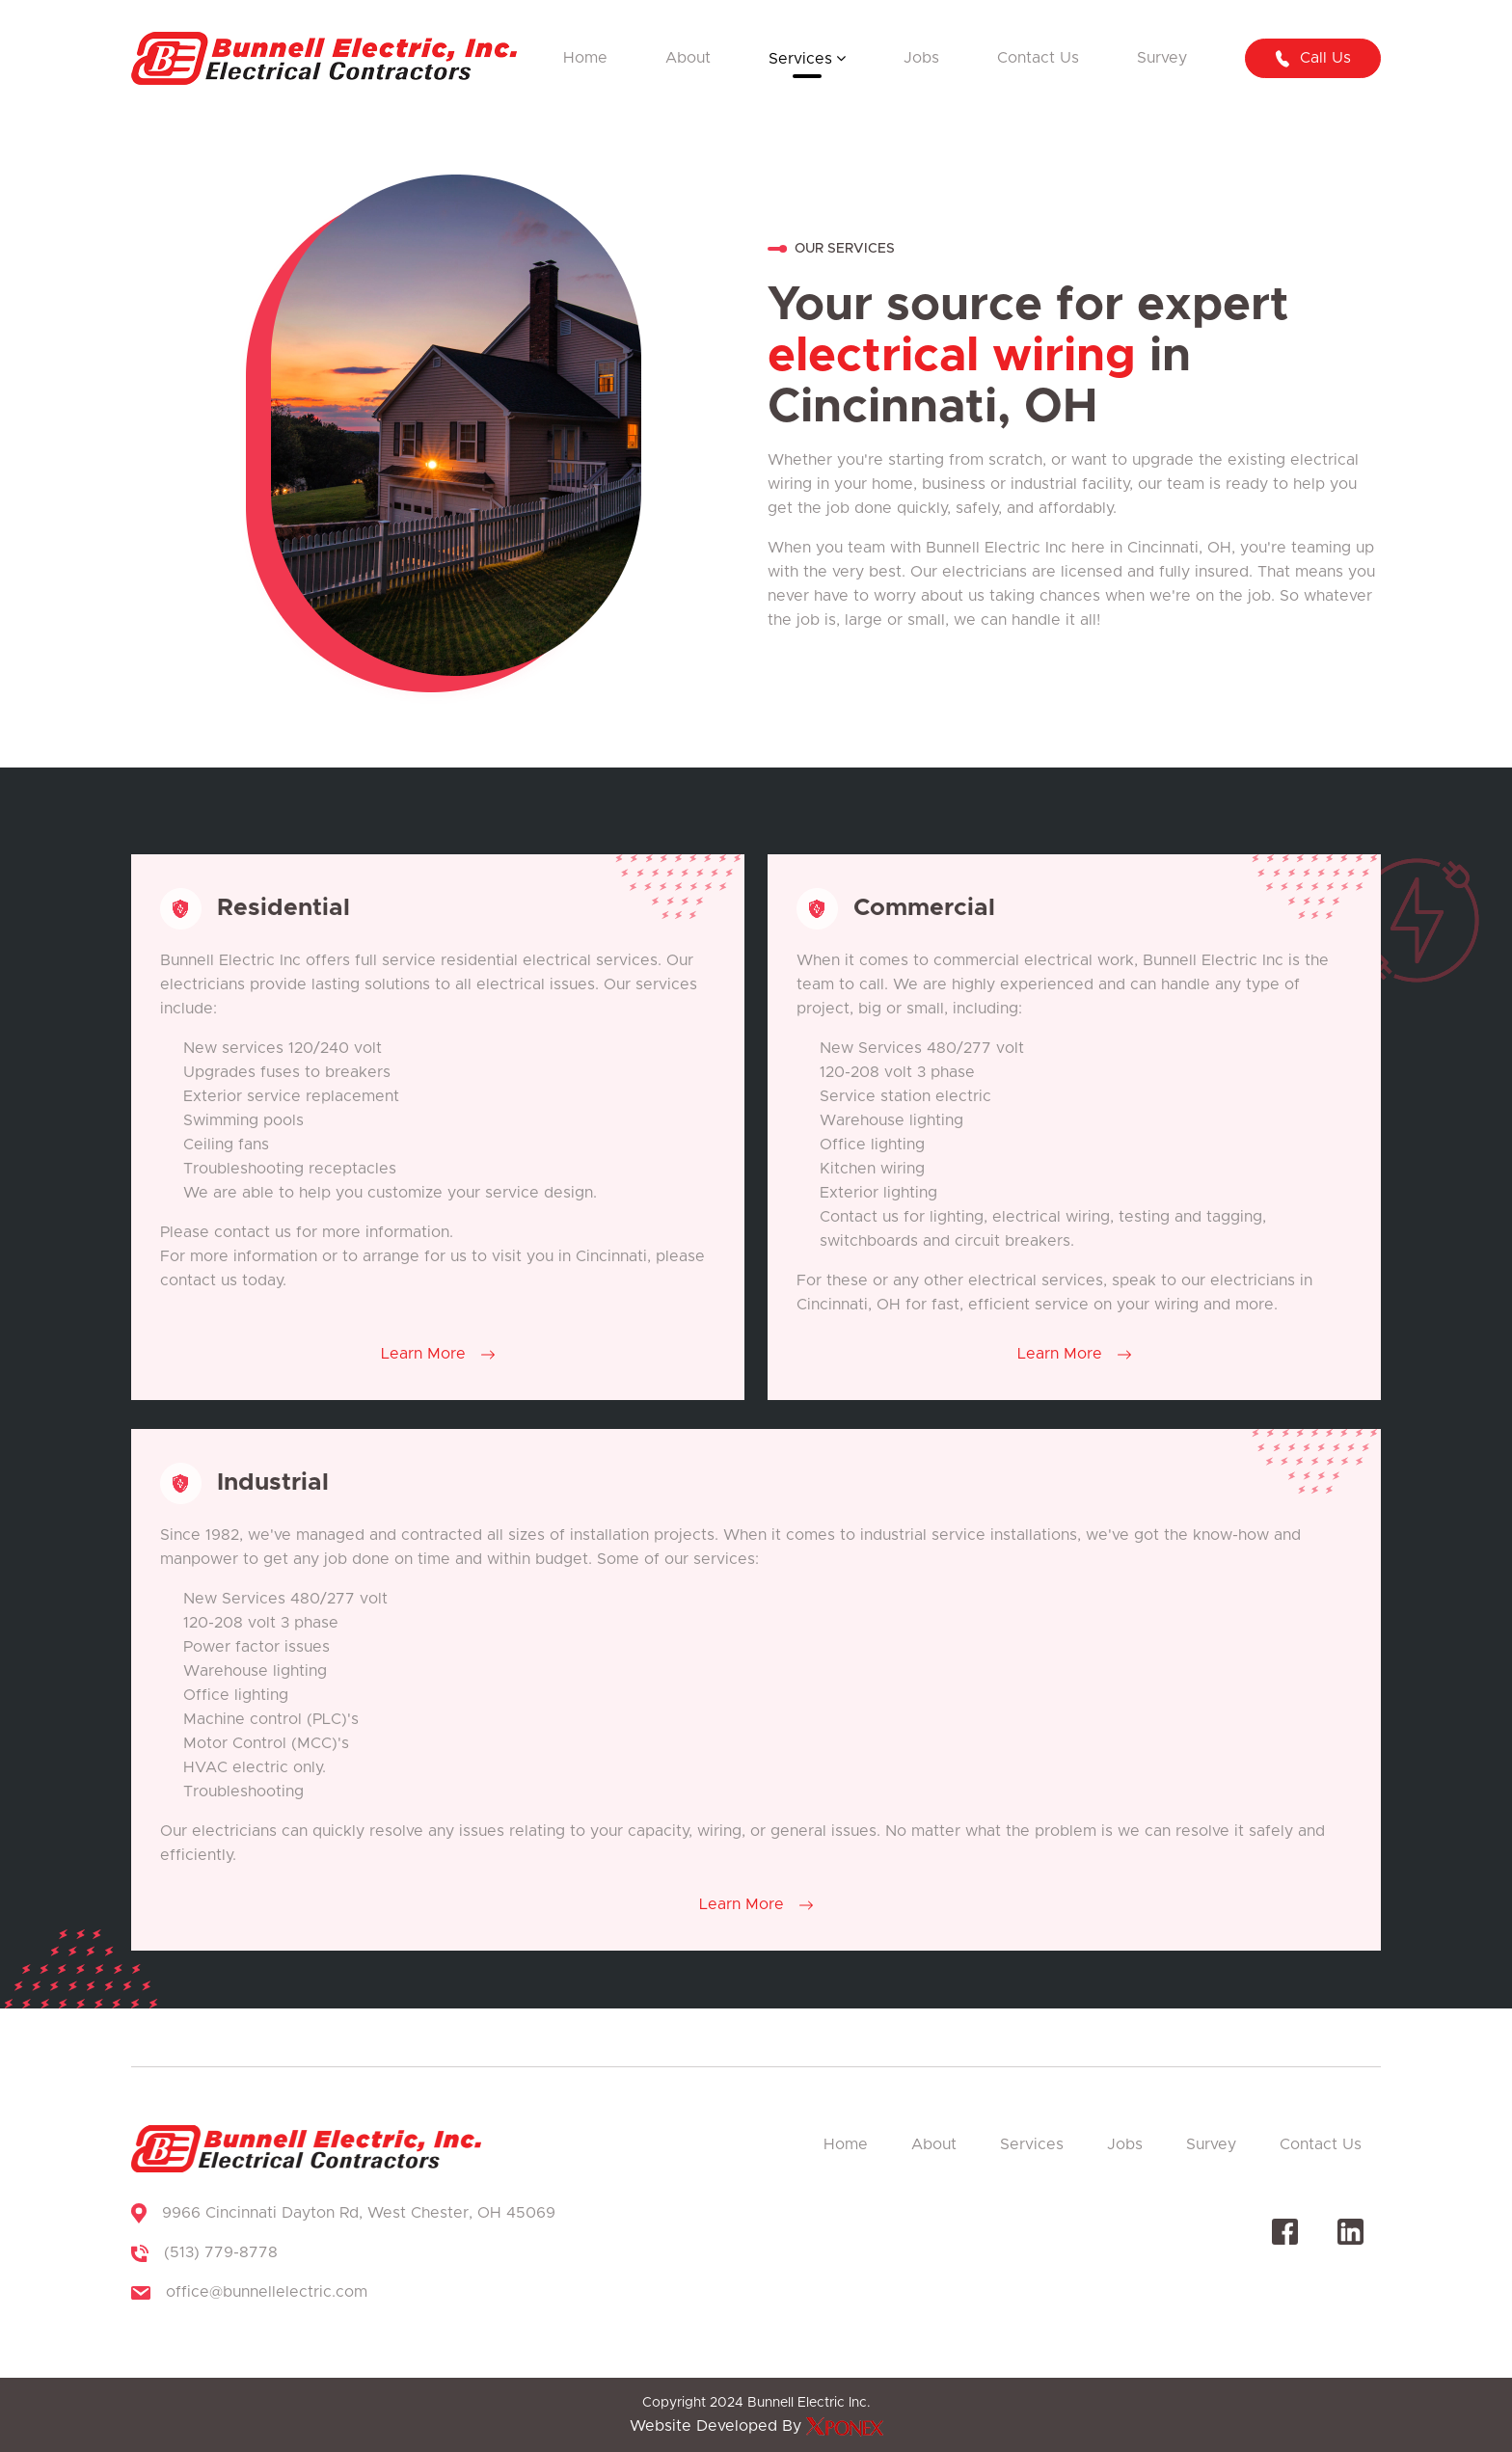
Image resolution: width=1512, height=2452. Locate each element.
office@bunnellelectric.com (266, 2292)
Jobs (921, 58)
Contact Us (1038, 58)
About (688, 58)
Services (800, 59)
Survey (1162, 58)
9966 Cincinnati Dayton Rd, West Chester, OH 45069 (358, 2213)
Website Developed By (756, 2426)
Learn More (438, 1353)
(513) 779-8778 (221, 2252)
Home (585, 58)
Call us (1312, 58)
